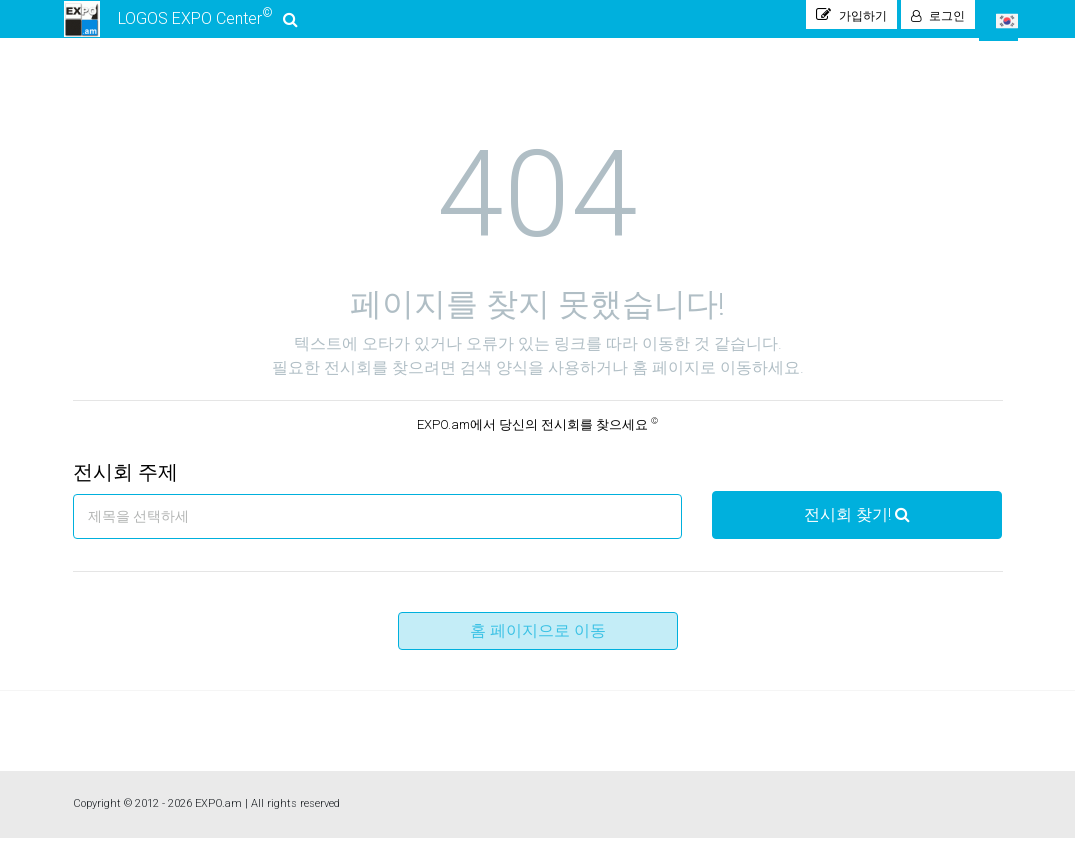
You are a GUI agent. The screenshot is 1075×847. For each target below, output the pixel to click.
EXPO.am (218, 812)
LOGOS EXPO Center (180, 23)
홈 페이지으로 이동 (538, 639)
